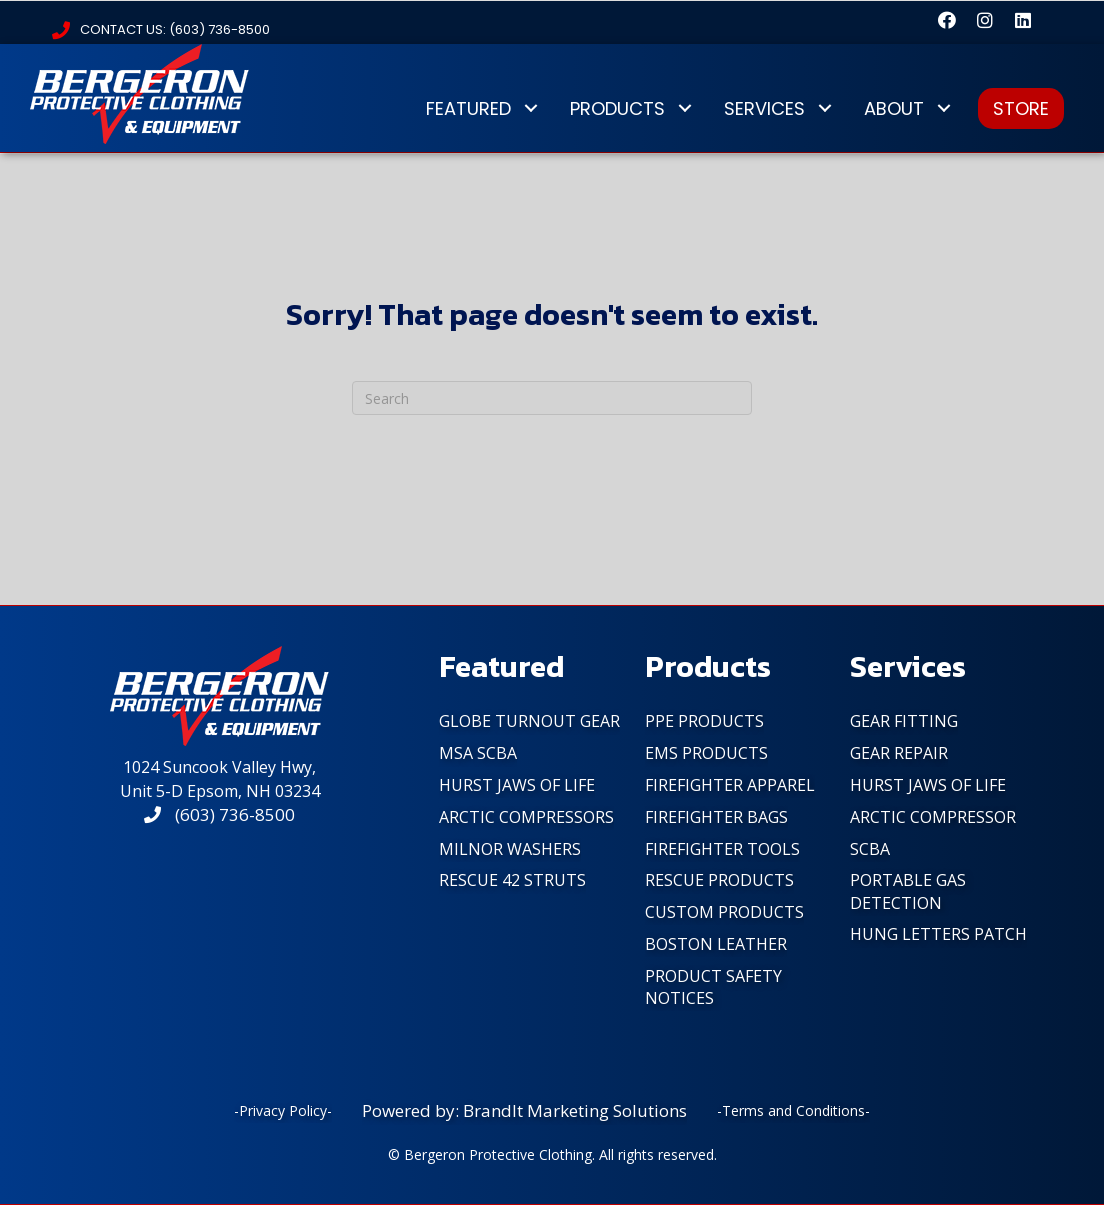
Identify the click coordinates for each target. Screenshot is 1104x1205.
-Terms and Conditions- (793, 1110)
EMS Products (706, 753)
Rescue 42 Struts (512, 880)
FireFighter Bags (716, 817)
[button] (947, 20)
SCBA (870, 849)
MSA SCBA (478, 753)
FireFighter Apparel (730, 785)
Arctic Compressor (933, 817)
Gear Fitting (904, 721)
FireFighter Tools (722, 849)
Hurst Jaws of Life (517, 785)
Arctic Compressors (526, 817)
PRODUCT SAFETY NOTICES (713, 987)
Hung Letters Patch (938, 934)
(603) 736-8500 (219, 814)
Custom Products (724, 912)
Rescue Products (719, 880)
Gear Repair (899, 753)
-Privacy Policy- (283, 1110)
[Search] (552, 398)
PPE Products (704, 721)
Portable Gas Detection (908, 891)
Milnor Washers (510, 849)
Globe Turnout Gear (529, 721)
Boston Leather (716, 944)
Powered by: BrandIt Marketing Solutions (524, 1110)
